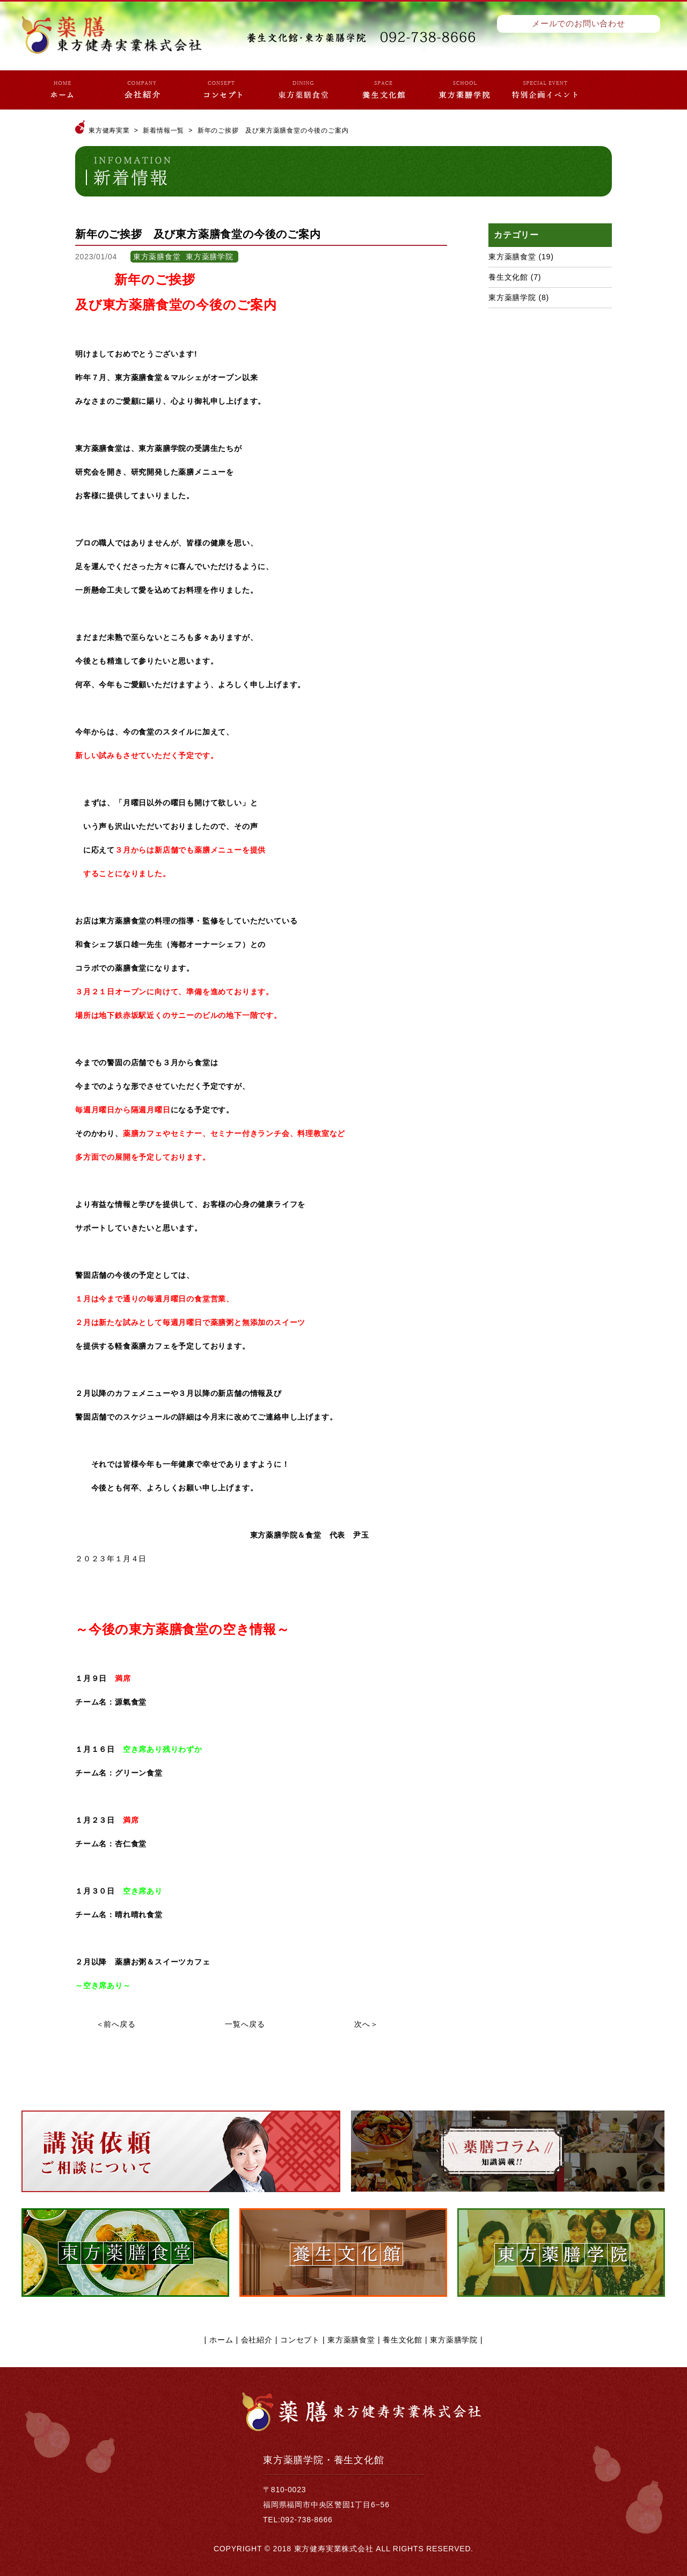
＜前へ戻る (116, 2024)
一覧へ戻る (245, 2024)
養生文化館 (508, 277)
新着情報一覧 (163, 130)
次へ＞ (366, 2024)
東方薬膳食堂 (512, 256)
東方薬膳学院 (512, 297)
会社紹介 (257, 2339)
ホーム (221, 2339)
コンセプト (300, 2339)
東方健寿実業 (109, 130)
